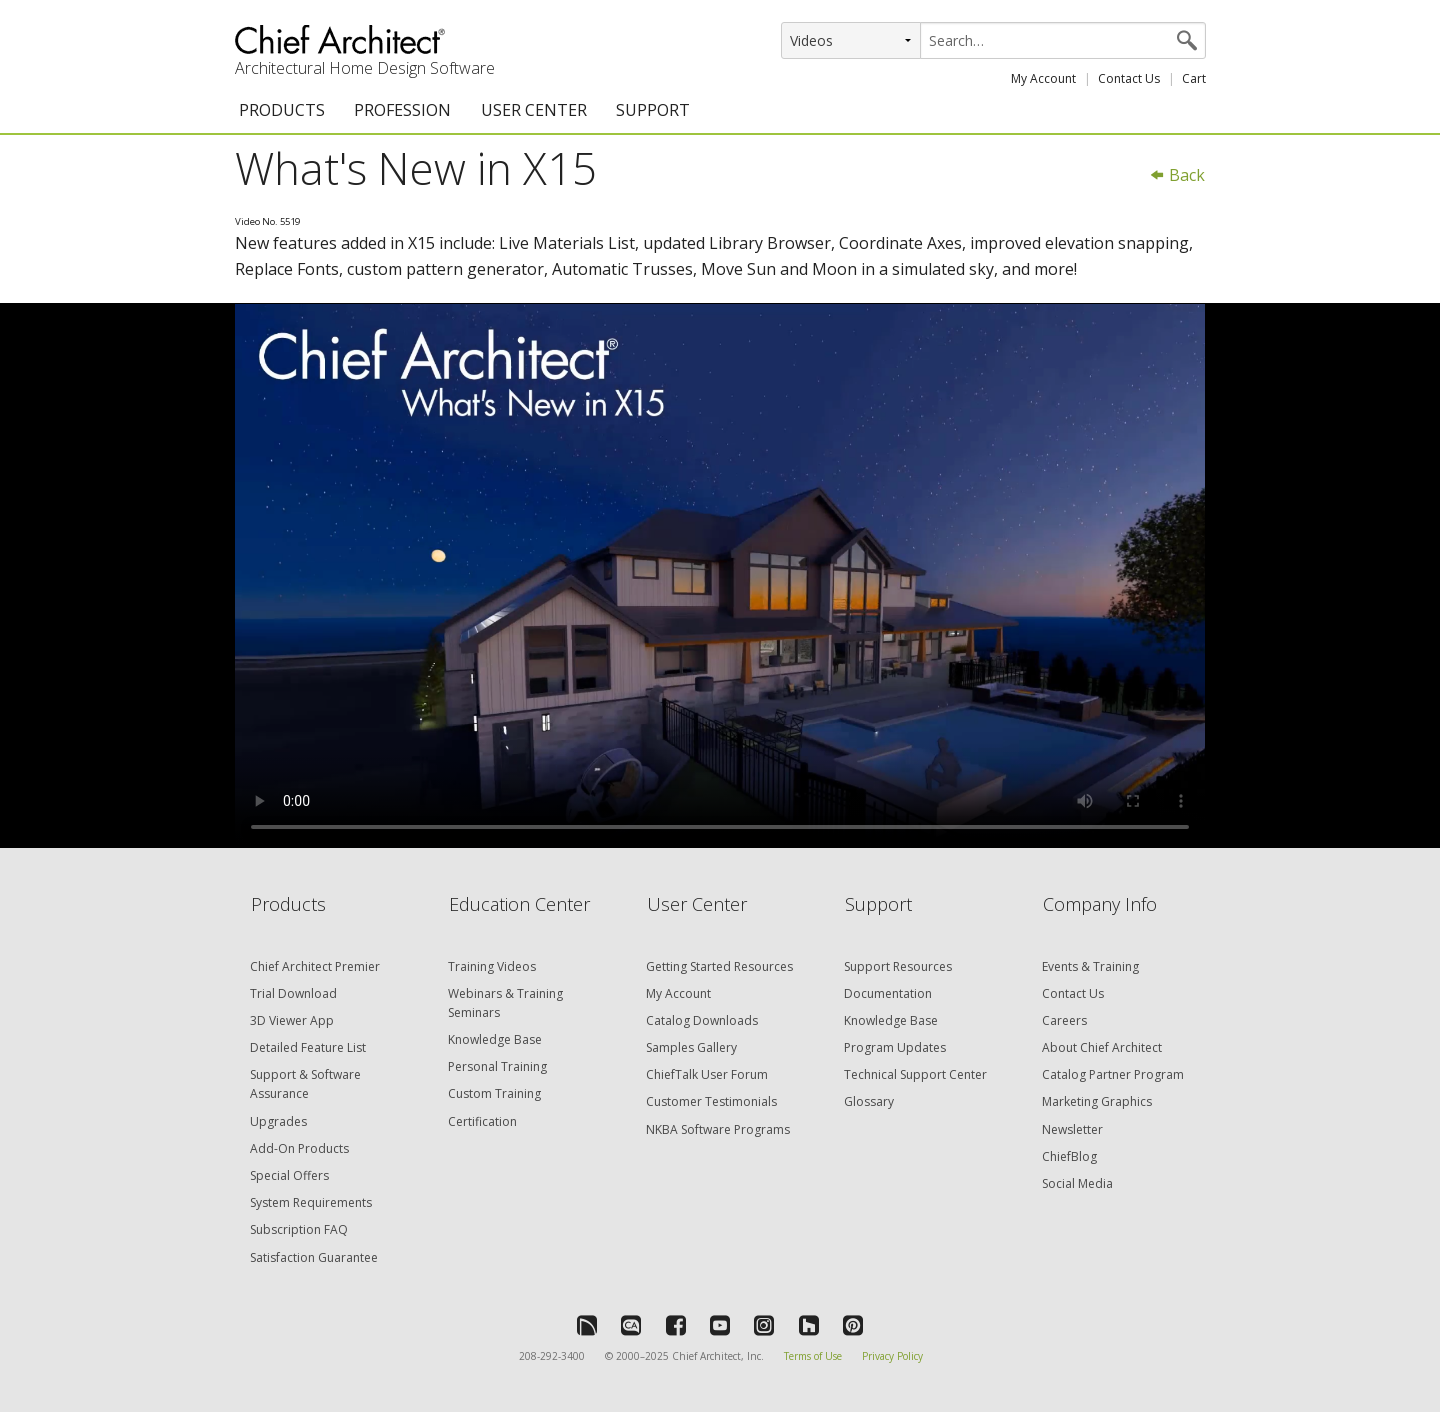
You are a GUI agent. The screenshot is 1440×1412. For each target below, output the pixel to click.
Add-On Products (299, 1148)
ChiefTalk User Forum (707, 1074)
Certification (482, 1121)
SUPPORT (653, 110)
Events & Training (1090, 966)
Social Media (1077, 1183)
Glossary (869, 1101)
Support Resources (898, 966)
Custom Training (494, 1093)
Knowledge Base (495, 1039)
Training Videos (492, 966)
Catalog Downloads (702, 1020)
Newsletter (1072, 1129)
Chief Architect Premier (315, 966)
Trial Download (293, 993)
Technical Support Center (915, 1074)
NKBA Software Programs (718, 1129)
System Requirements (311, 1202)
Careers (1064, 1020)
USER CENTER (534, 110)
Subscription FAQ (299, 1229)
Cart (1194, 78)
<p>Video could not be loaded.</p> (720, 576)
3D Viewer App (292, 1020)
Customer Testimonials (711, 1101)
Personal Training (497, 1066)
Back (1177, 175)
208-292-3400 (552, 1356)
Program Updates (895, 1047)
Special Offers (289, 1175)
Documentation (888, 993)
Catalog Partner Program (1113, 1074)
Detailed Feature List (308, 1047)
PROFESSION (402, 110)
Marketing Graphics (1097, 1101)
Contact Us (1129, 78)
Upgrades (278, 1121)
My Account (1043, 78)
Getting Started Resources (719, 966)
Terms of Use (813, 1356)
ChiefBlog (1069, 1156)
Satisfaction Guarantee (314, 1257)
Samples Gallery (691, 1047)
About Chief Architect (1102, 1047)
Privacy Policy (892, 1356)
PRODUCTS (282, 110)
